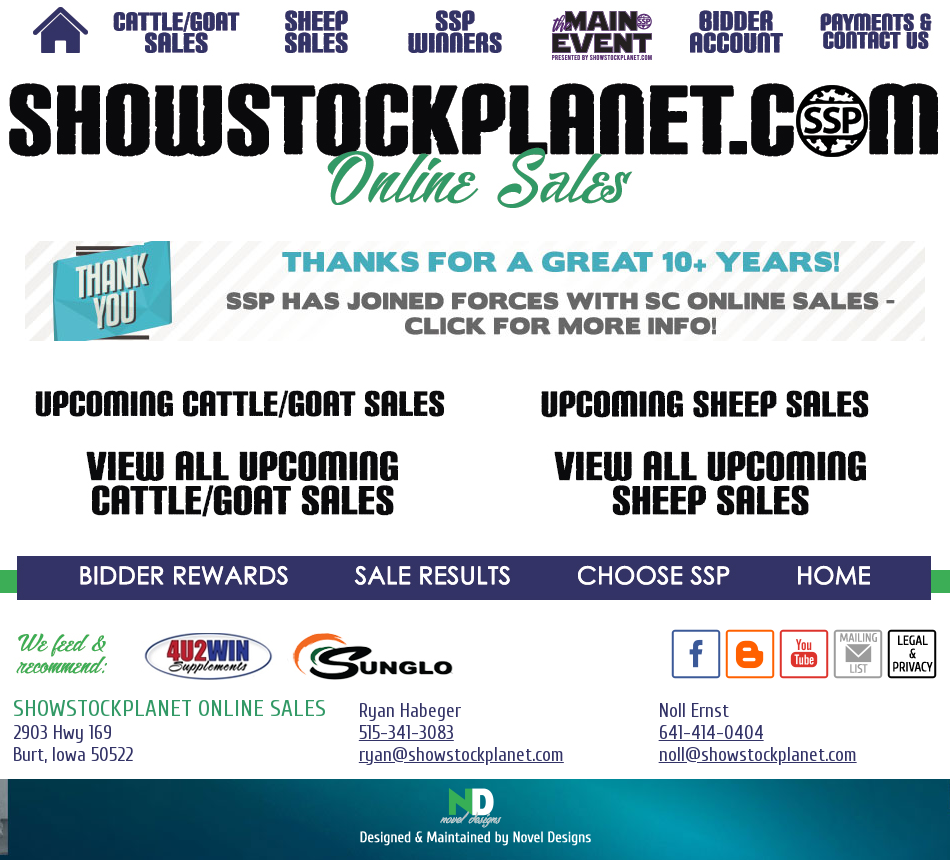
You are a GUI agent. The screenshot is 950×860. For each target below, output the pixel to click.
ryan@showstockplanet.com (461, 755)
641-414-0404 (711, 733)
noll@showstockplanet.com (758, 755)
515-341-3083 (406, 733)
